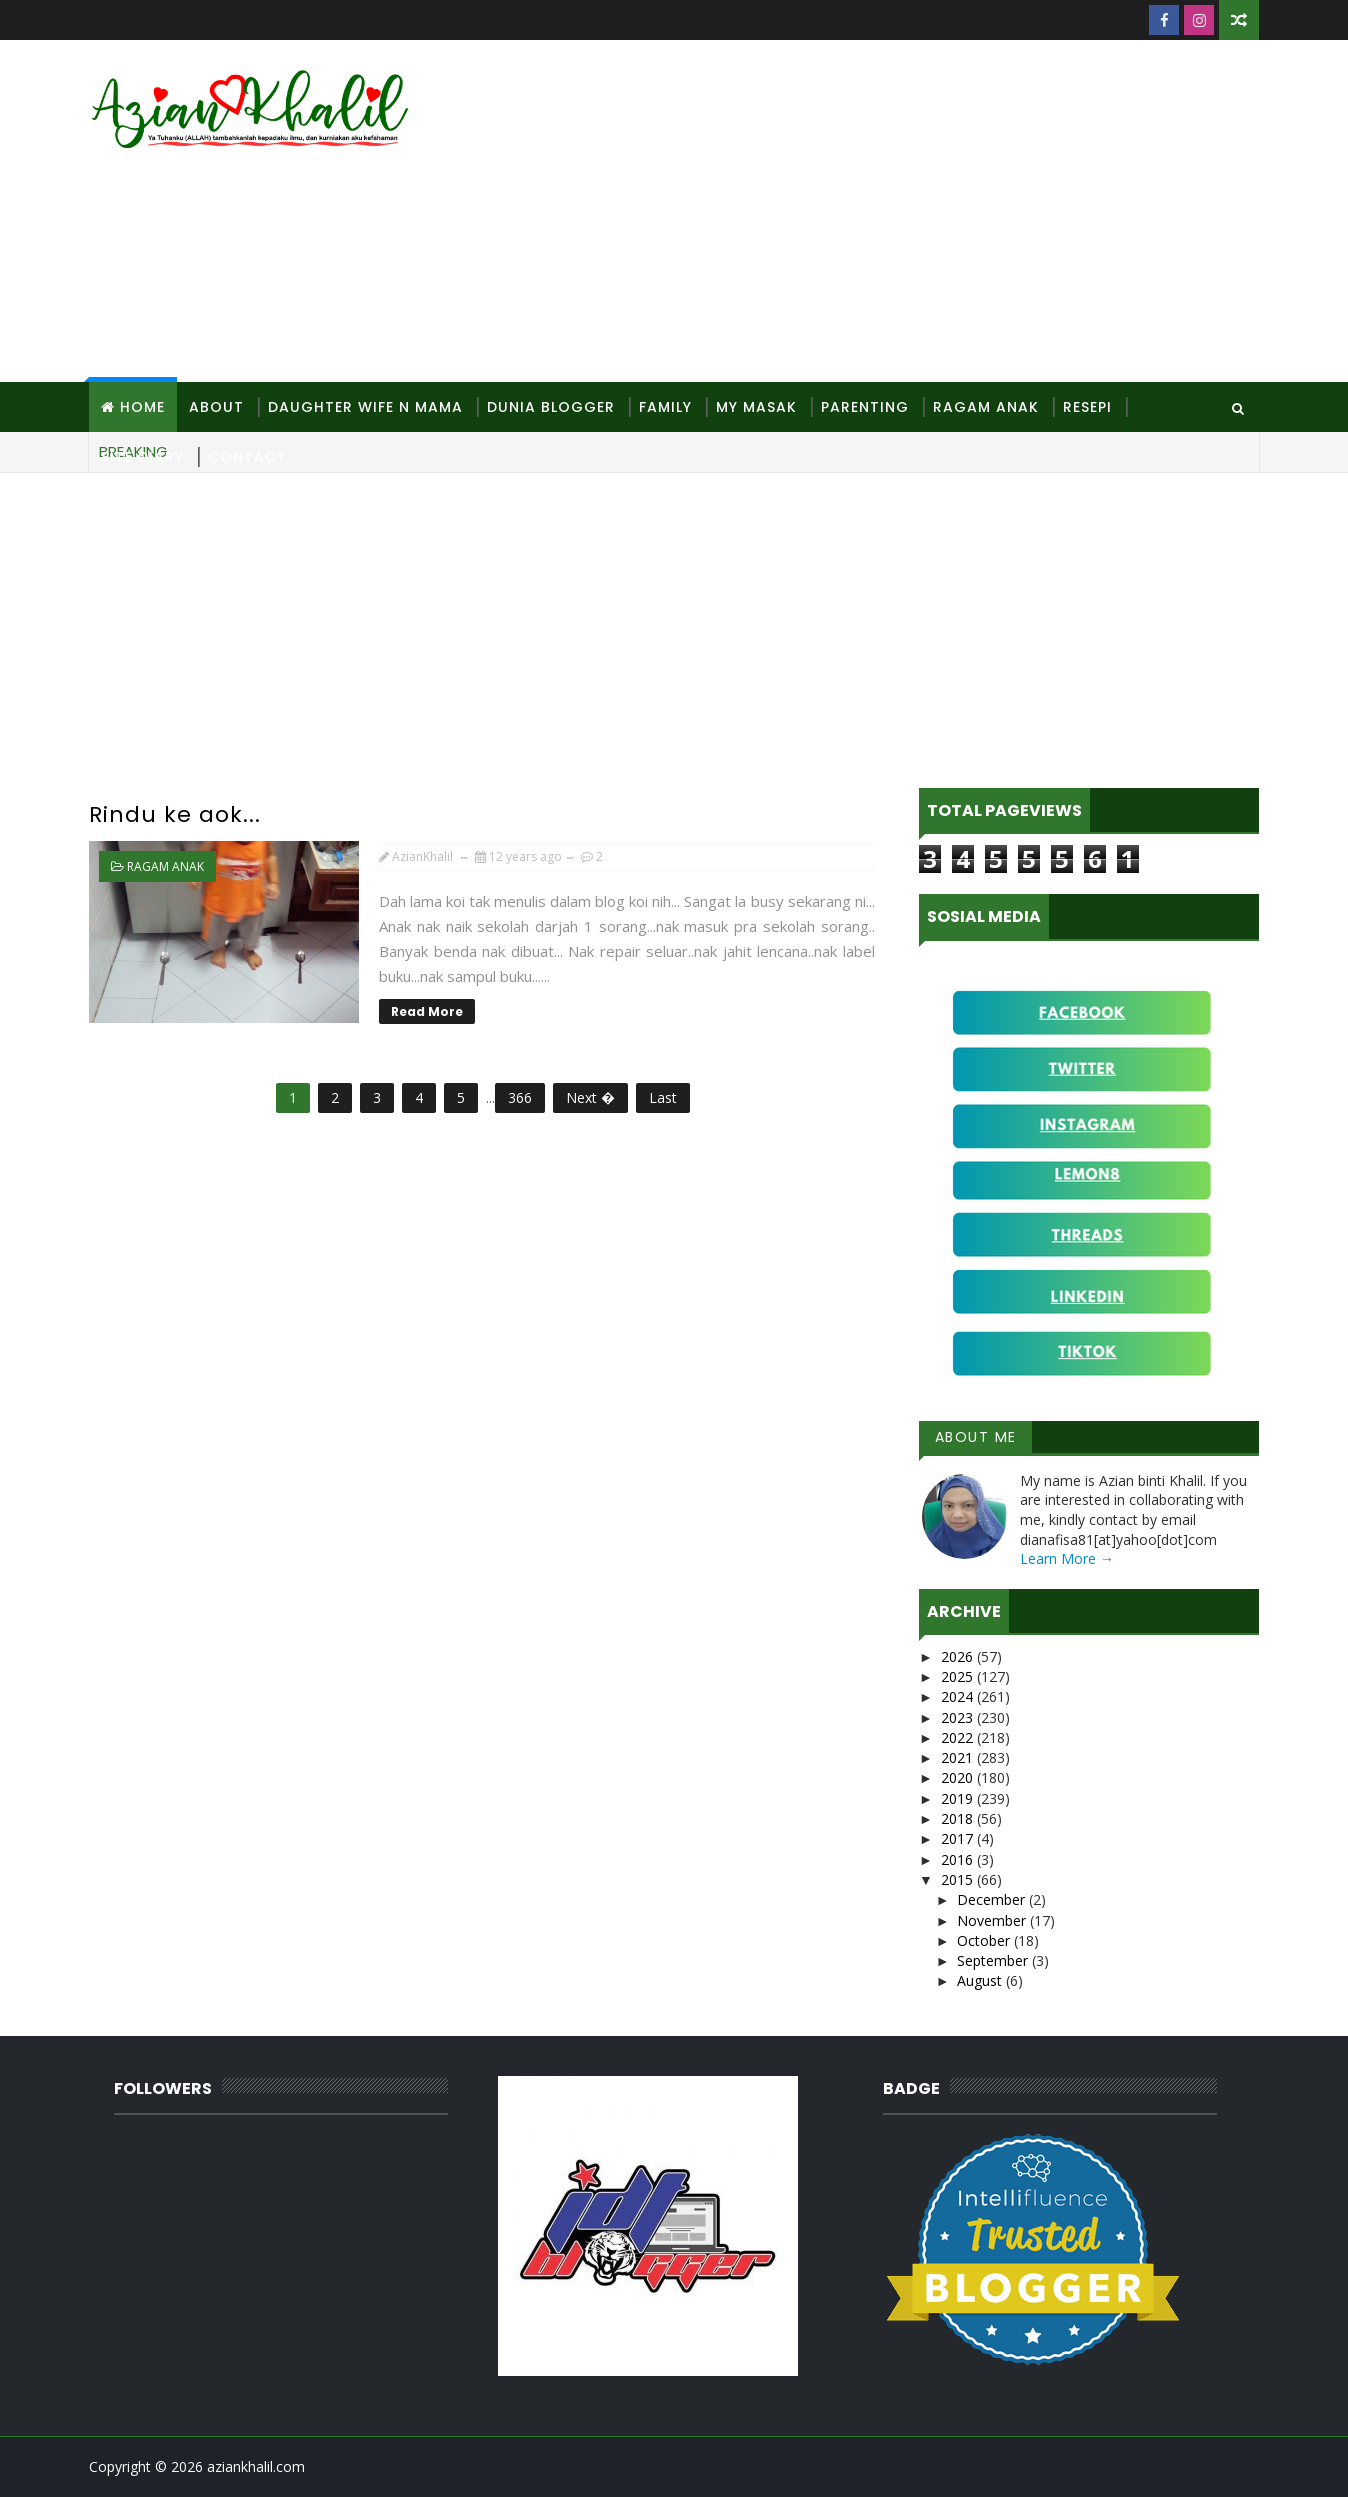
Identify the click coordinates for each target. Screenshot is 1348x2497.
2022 (959, 1737)
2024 (959, 1696)
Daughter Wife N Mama (365, 407)
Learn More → (1067, 1558)
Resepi (1087, 407)
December (993, 1899)
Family (665, 407)
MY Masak (756, 407)
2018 (959, 1818)
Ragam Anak (986, 407)
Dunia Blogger (551, 407)
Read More (427, 1011)
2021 (959, 1757)
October (985, 1940)
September (994, 1960)
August (981, 1980)
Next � (590, 1097)
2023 (959, 1717)
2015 (959, 1879)
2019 (959, 1798)
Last (663, 1097)
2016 (959, 1859)
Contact (247, 457)
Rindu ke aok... (175, 814)
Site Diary (142, 457)
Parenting (865, 407)
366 (520, 1097)
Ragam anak (165, 866)
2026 (959, 1656)
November (993, 1920)
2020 (959, 1777)
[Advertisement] (894, 212)
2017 (959, 1838)
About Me (976, 1437)
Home (142, 407)
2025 (959, 1676)
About (216, 407)
